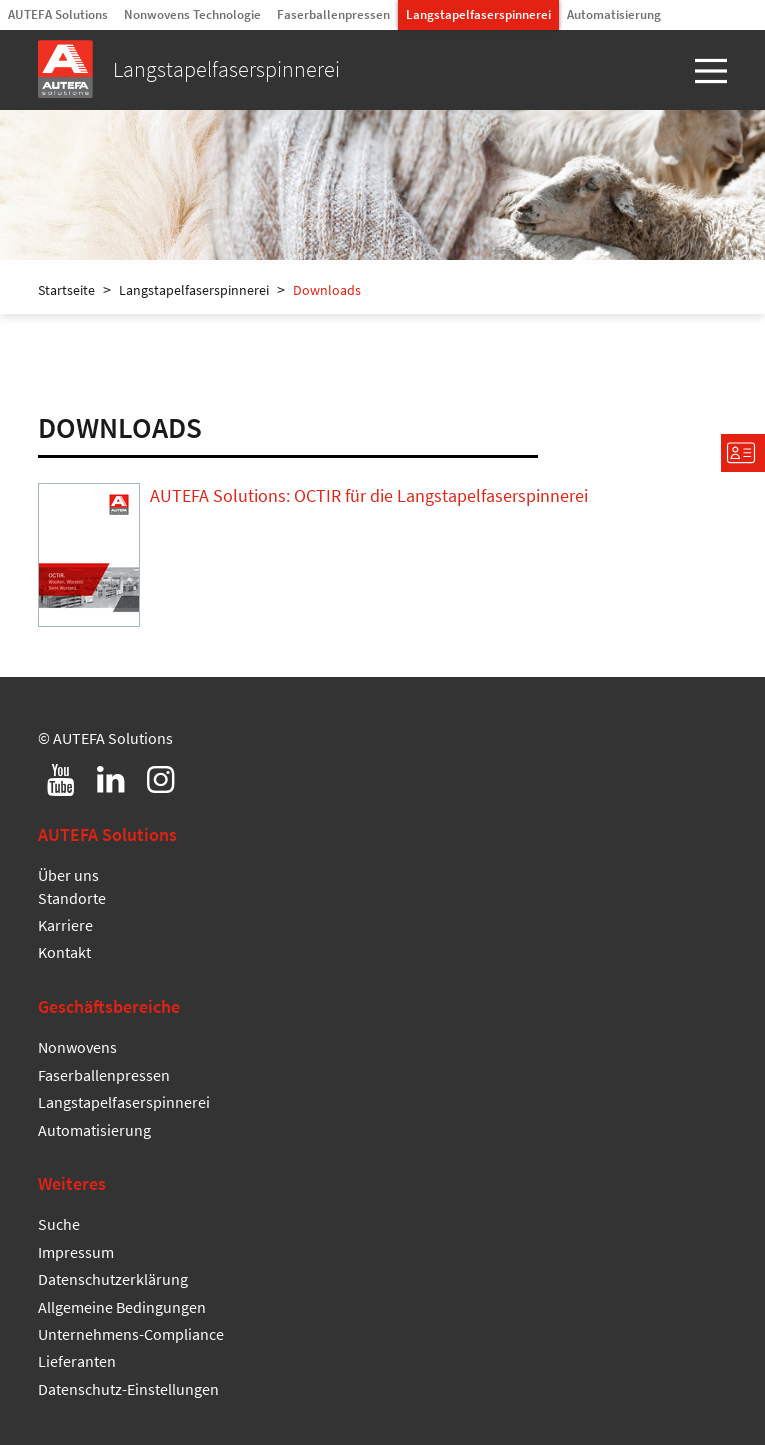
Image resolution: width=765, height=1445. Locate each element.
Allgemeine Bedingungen (122, 1307)
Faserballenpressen (333, 14)
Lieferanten (77, 1361)
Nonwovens (77, 1047)
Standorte (72, 898)
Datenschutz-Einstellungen (128, 1389)
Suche (59, 1224)
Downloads (327, 290)
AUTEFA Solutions (58, 14)
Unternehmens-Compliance (131, 1334)
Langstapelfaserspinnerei (478, 14)
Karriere (65, 925)
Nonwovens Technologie (192, 14)
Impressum (76, 1252)
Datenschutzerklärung (113, 1279)
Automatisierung (614, 14)
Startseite (66, 290)
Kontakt (64, 952)
